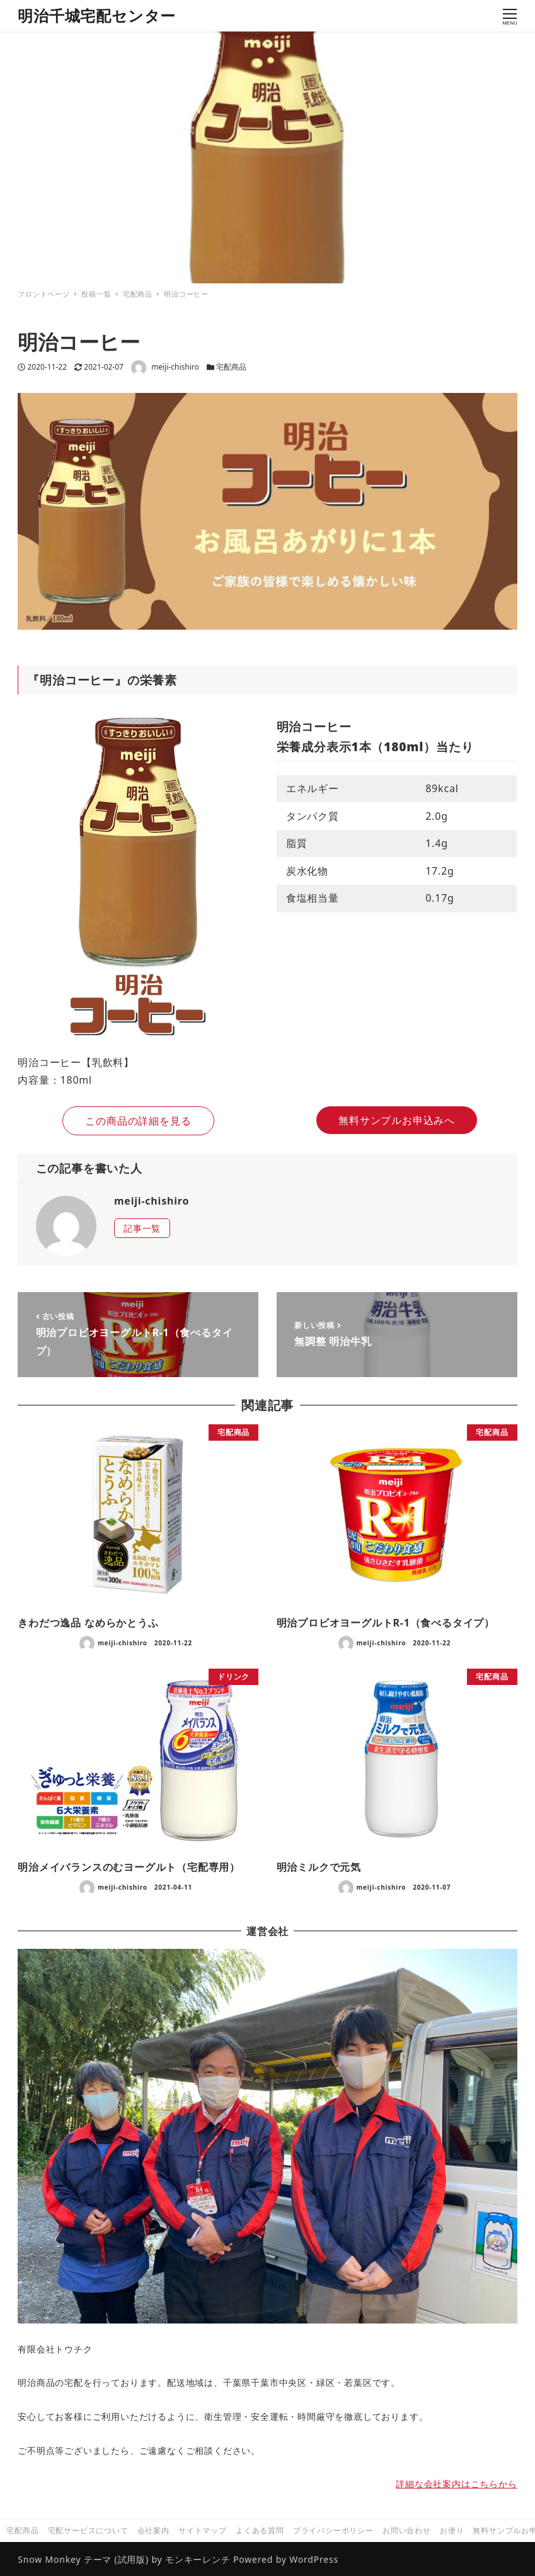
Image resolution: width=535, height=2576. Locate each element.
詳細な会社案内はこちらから (456, 2484)
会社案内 (153, 2530)
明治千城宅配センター (97, 15)
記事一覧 (142, 1228)
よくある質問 (260, 2530)
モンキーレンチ (198, 2559)
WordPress (313, 2559)
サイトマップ (202, 2530)
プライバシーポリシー (333, 2530)
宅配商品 (231, 366)
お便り (452, 2530)
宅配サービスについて (88, 2530)
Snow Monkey (49, 2559)
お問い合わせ (407, 2530)
